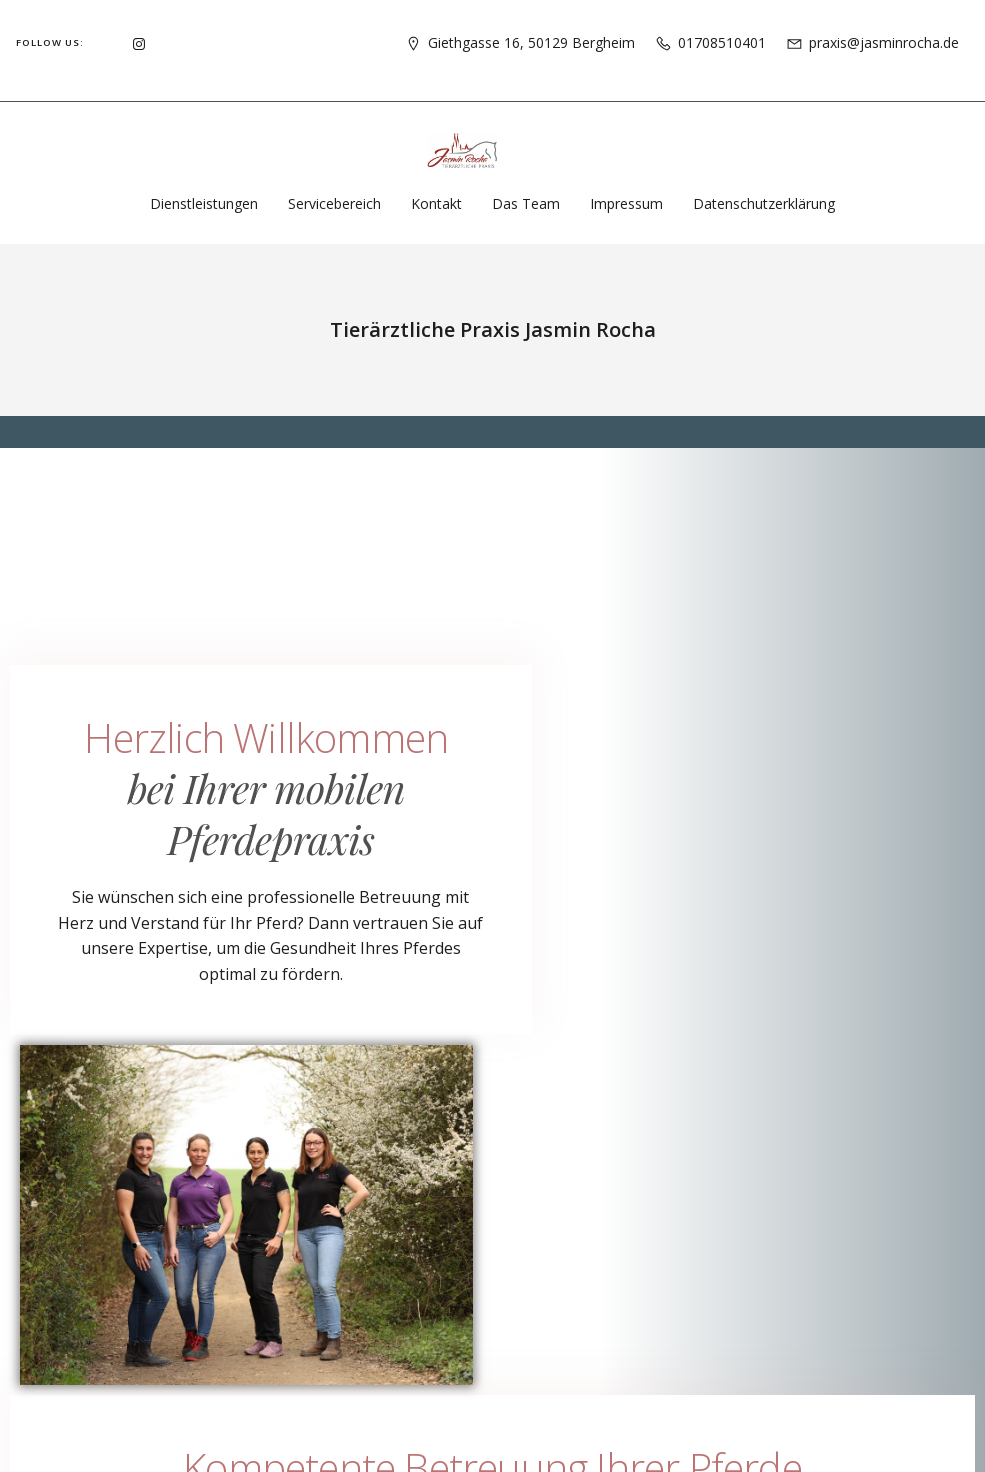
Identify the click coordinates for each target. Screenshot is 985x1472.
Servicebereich (334, 203)
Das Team (526, 203)
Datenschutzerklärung (764, 203)
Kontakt (436, 203)
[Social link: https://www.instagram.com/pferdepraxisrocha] (139, 42)
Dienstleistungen (204, 203)
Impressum (626, 203)
